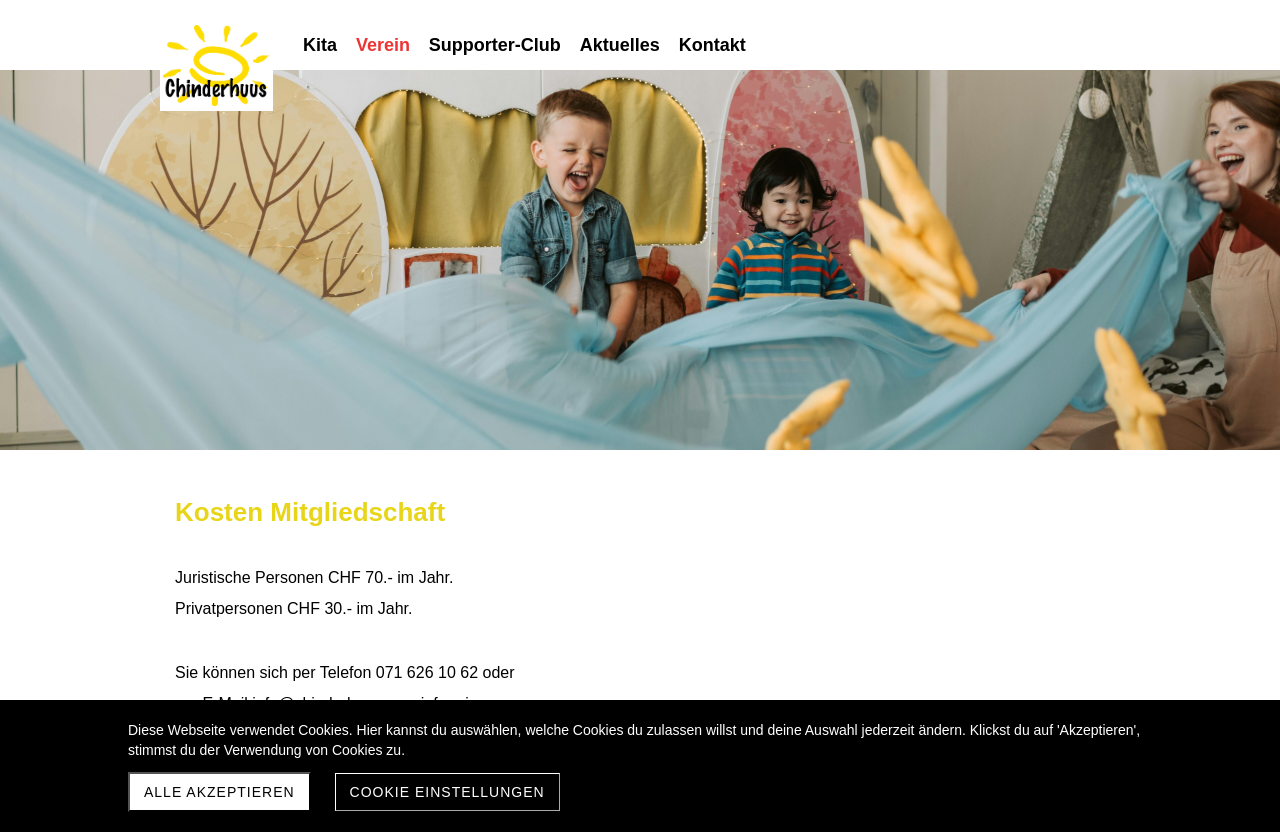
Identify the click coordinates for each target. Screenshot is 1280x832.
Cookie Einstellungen (447, 792)
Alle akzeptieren (219, 792)
